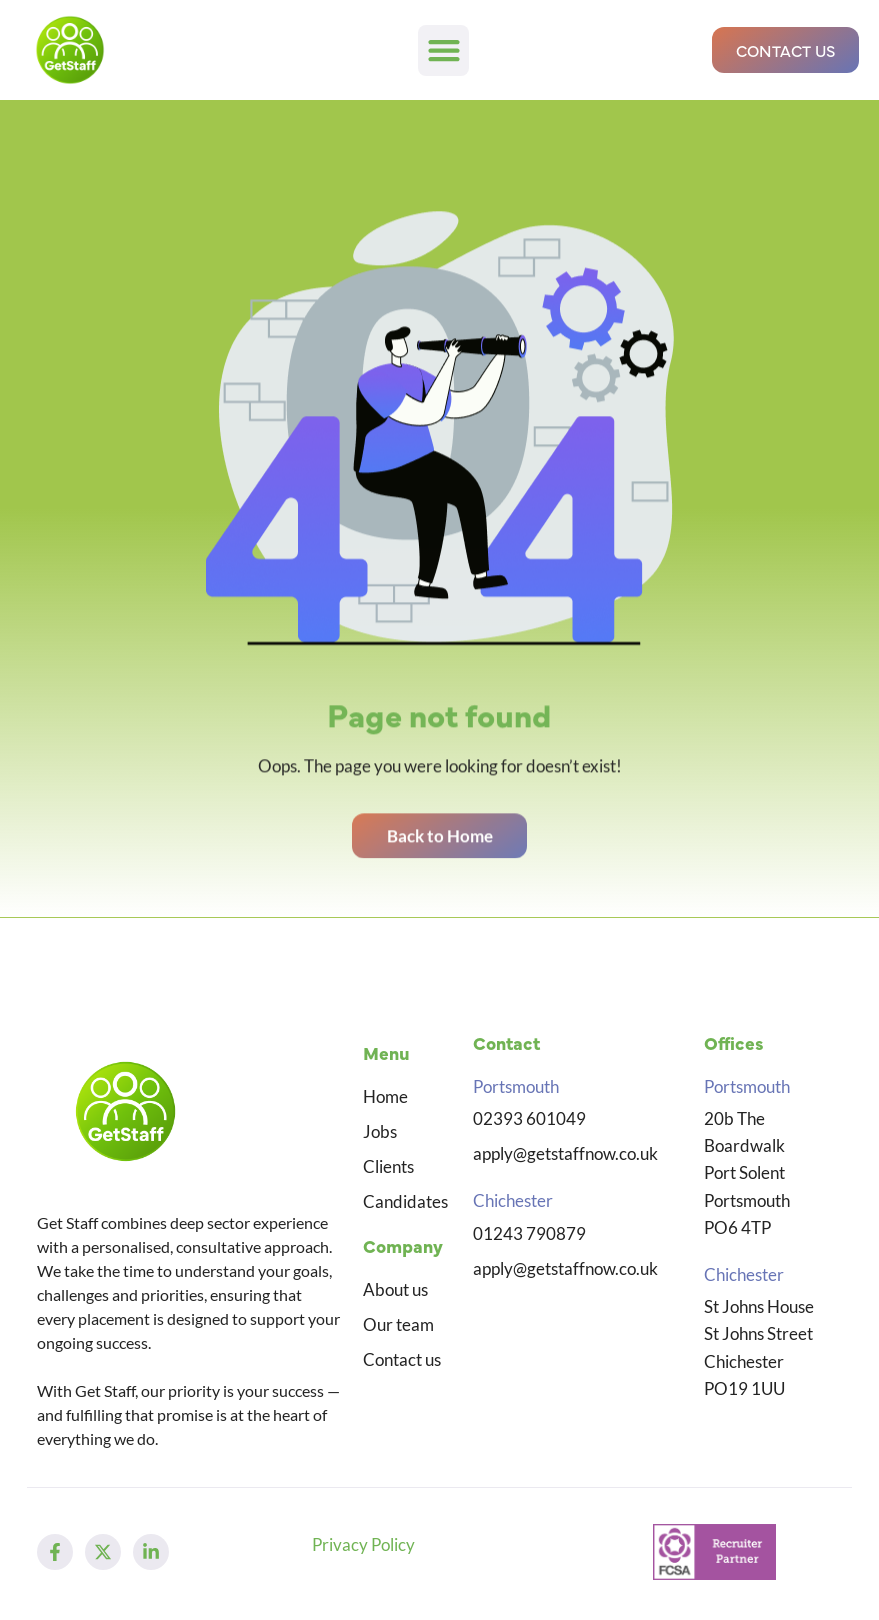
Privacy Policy (363, 1544)
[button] (443, 50)
